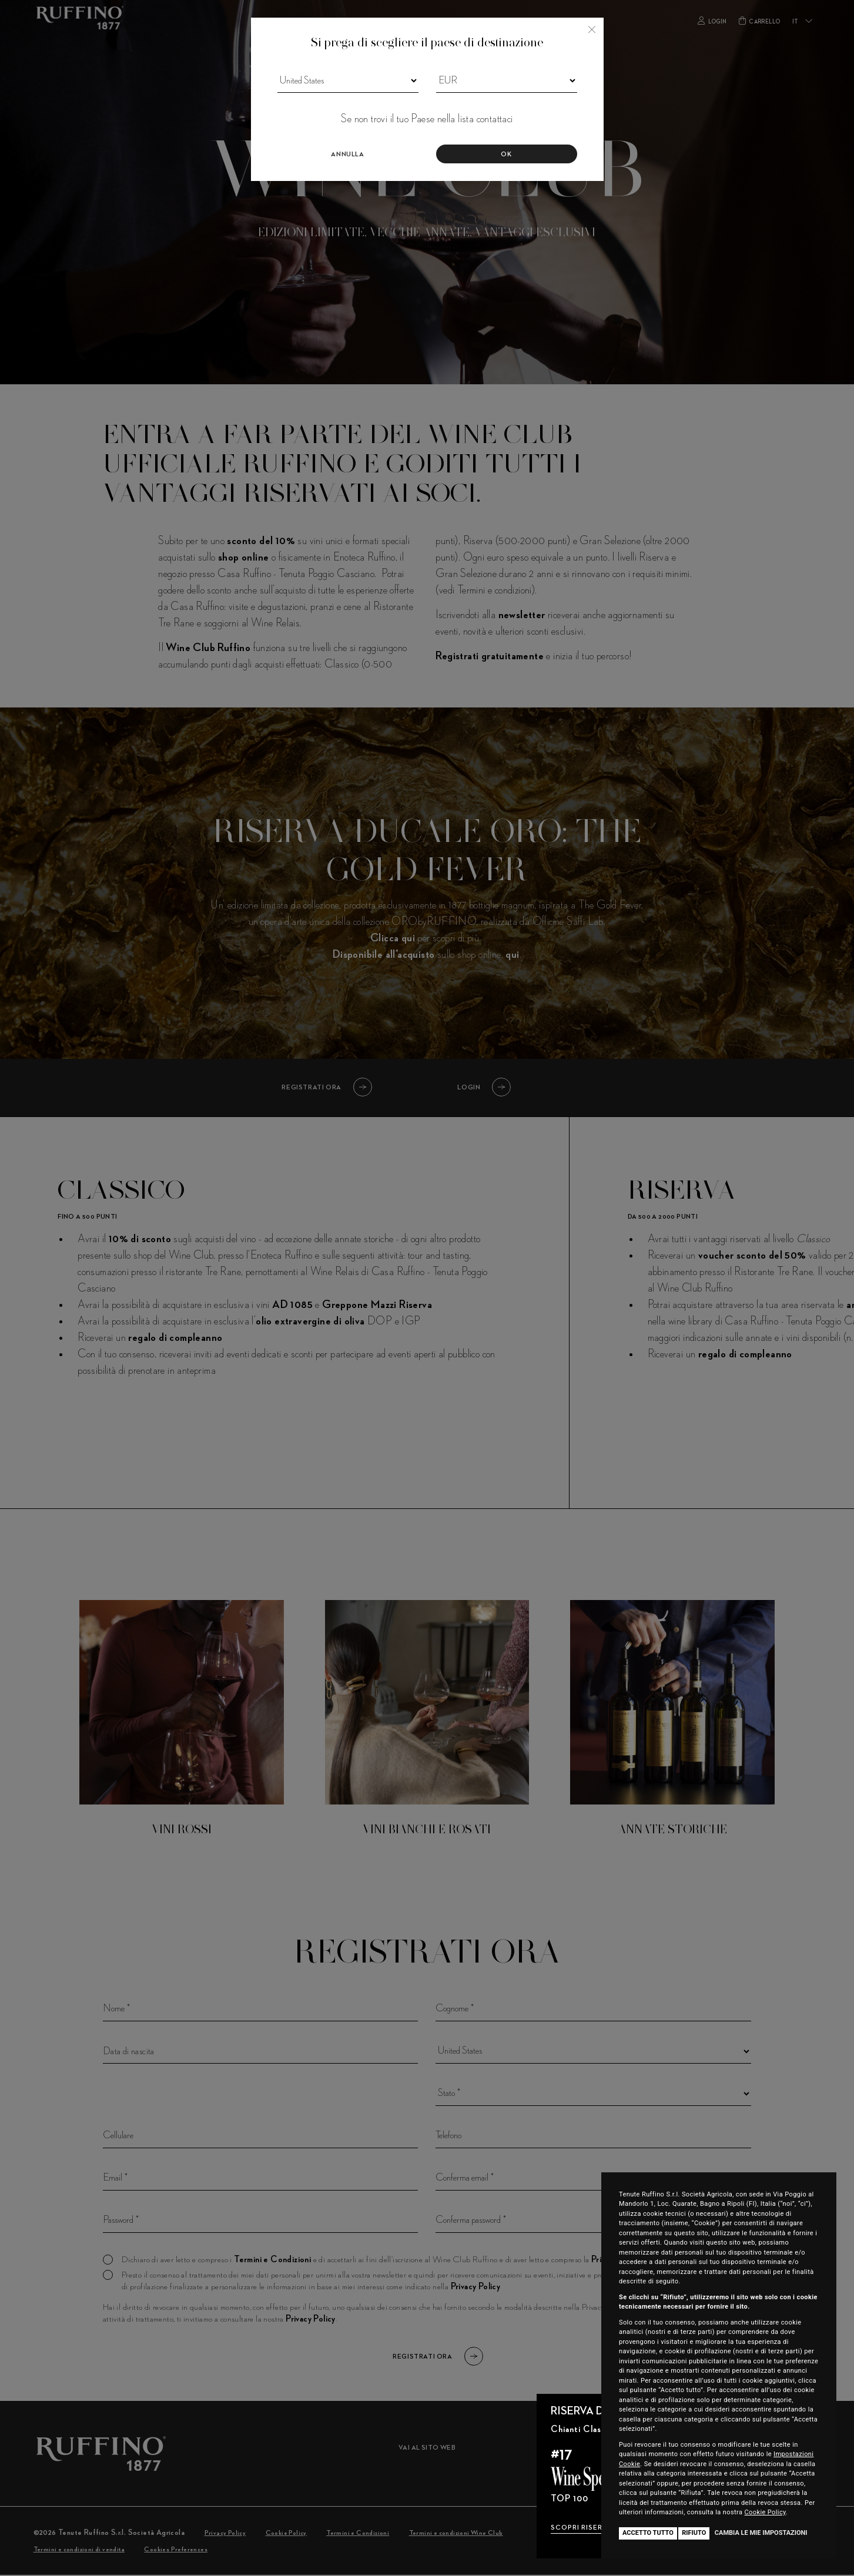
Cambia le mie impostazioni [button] (761, 2533)
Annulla (347, 154)
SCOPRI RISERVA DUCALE (597, 2527)
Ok (506, 154)
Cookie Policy (765, 2512)
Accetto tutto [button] (648, 2533)
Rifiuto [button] (694, 2533)
